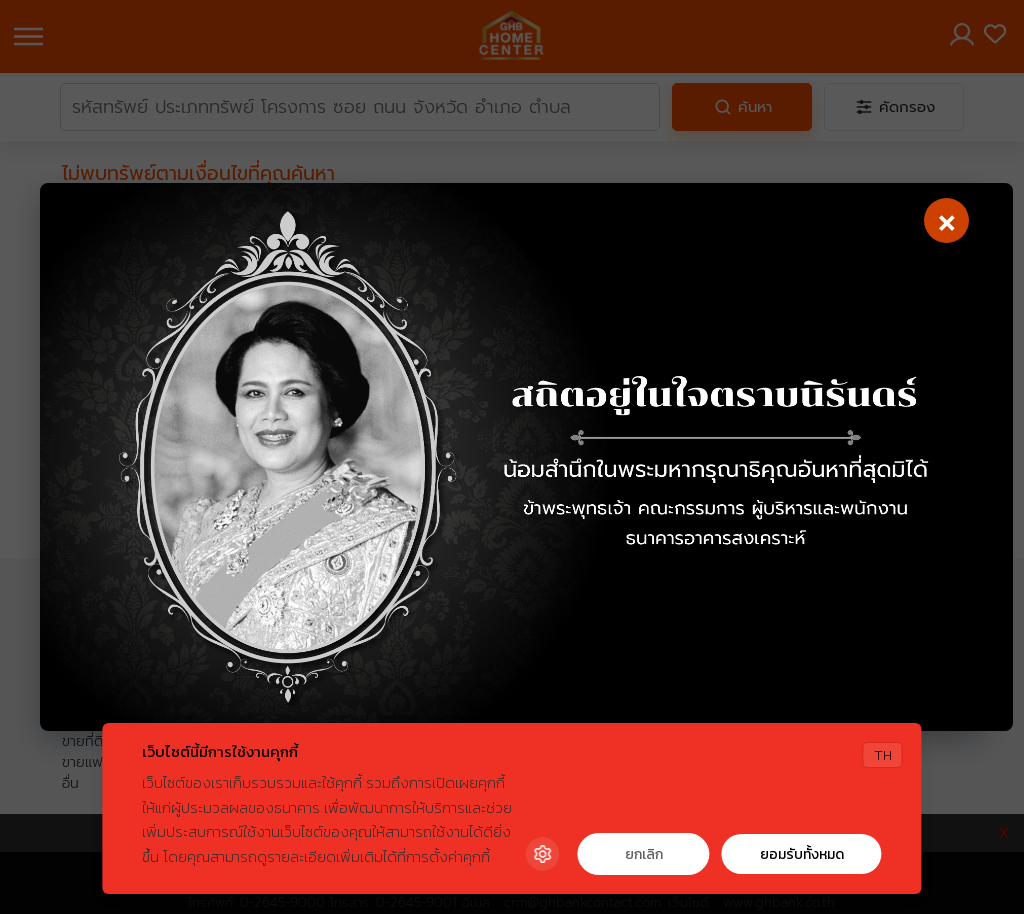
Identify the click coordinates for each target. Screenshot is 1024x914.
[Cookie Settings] (543, 854)
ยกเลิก (644, 854)
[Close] (944, 222)
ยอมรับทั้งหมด (802, 854)
